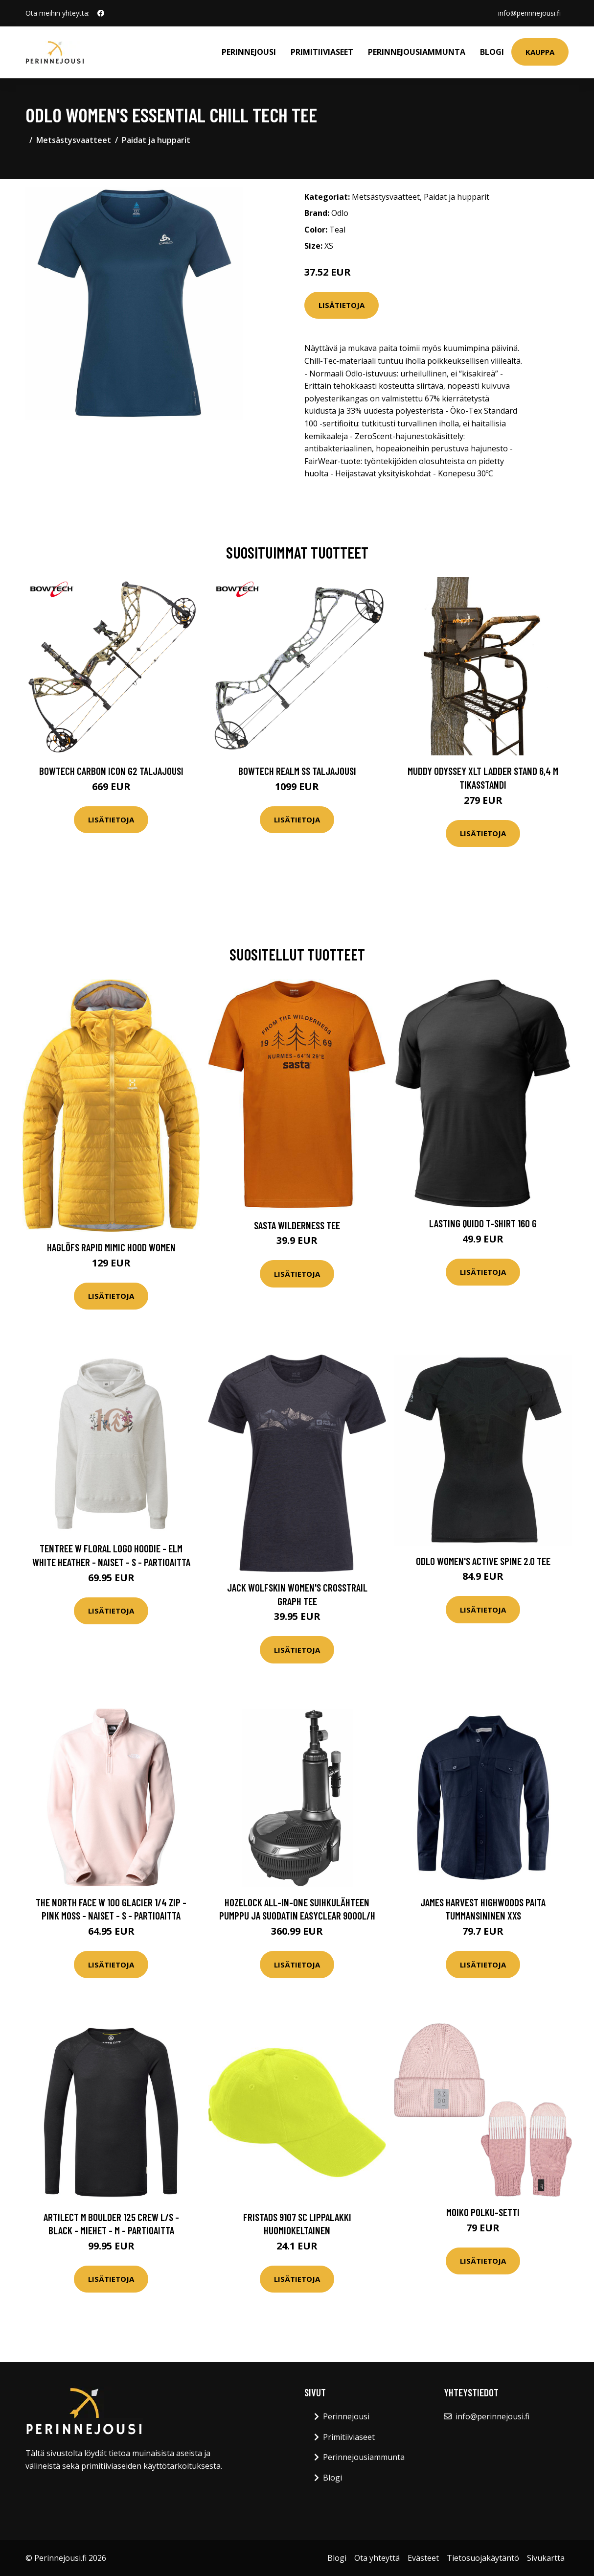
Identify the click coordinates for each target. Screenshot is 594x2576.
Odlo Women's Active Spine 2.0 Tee (483, 1561)
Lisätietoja (342, 305)
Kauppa (539, 52)
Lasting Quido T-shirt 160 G (483, 1223)
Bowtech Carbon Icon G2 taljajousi (111, 771)
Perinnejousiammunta (416, 52)
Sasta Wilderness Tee (297, 1225)
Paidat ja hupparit (156, 140)
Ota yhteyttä (377, 2558)
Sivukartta (546, 2558)
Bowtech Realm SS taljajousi (297, 771)
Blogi (492, 52)
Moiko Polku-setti (483, 2212)
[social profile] (100, 13)
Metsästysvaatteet (73, 140)
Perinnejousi (249, 52)
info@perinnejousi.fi (529, 13)
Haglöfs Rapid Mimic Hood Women (111, 1247)
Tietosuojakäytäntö (483, 2558)
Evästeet (423, 2558)
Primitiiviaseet (322, 52)
